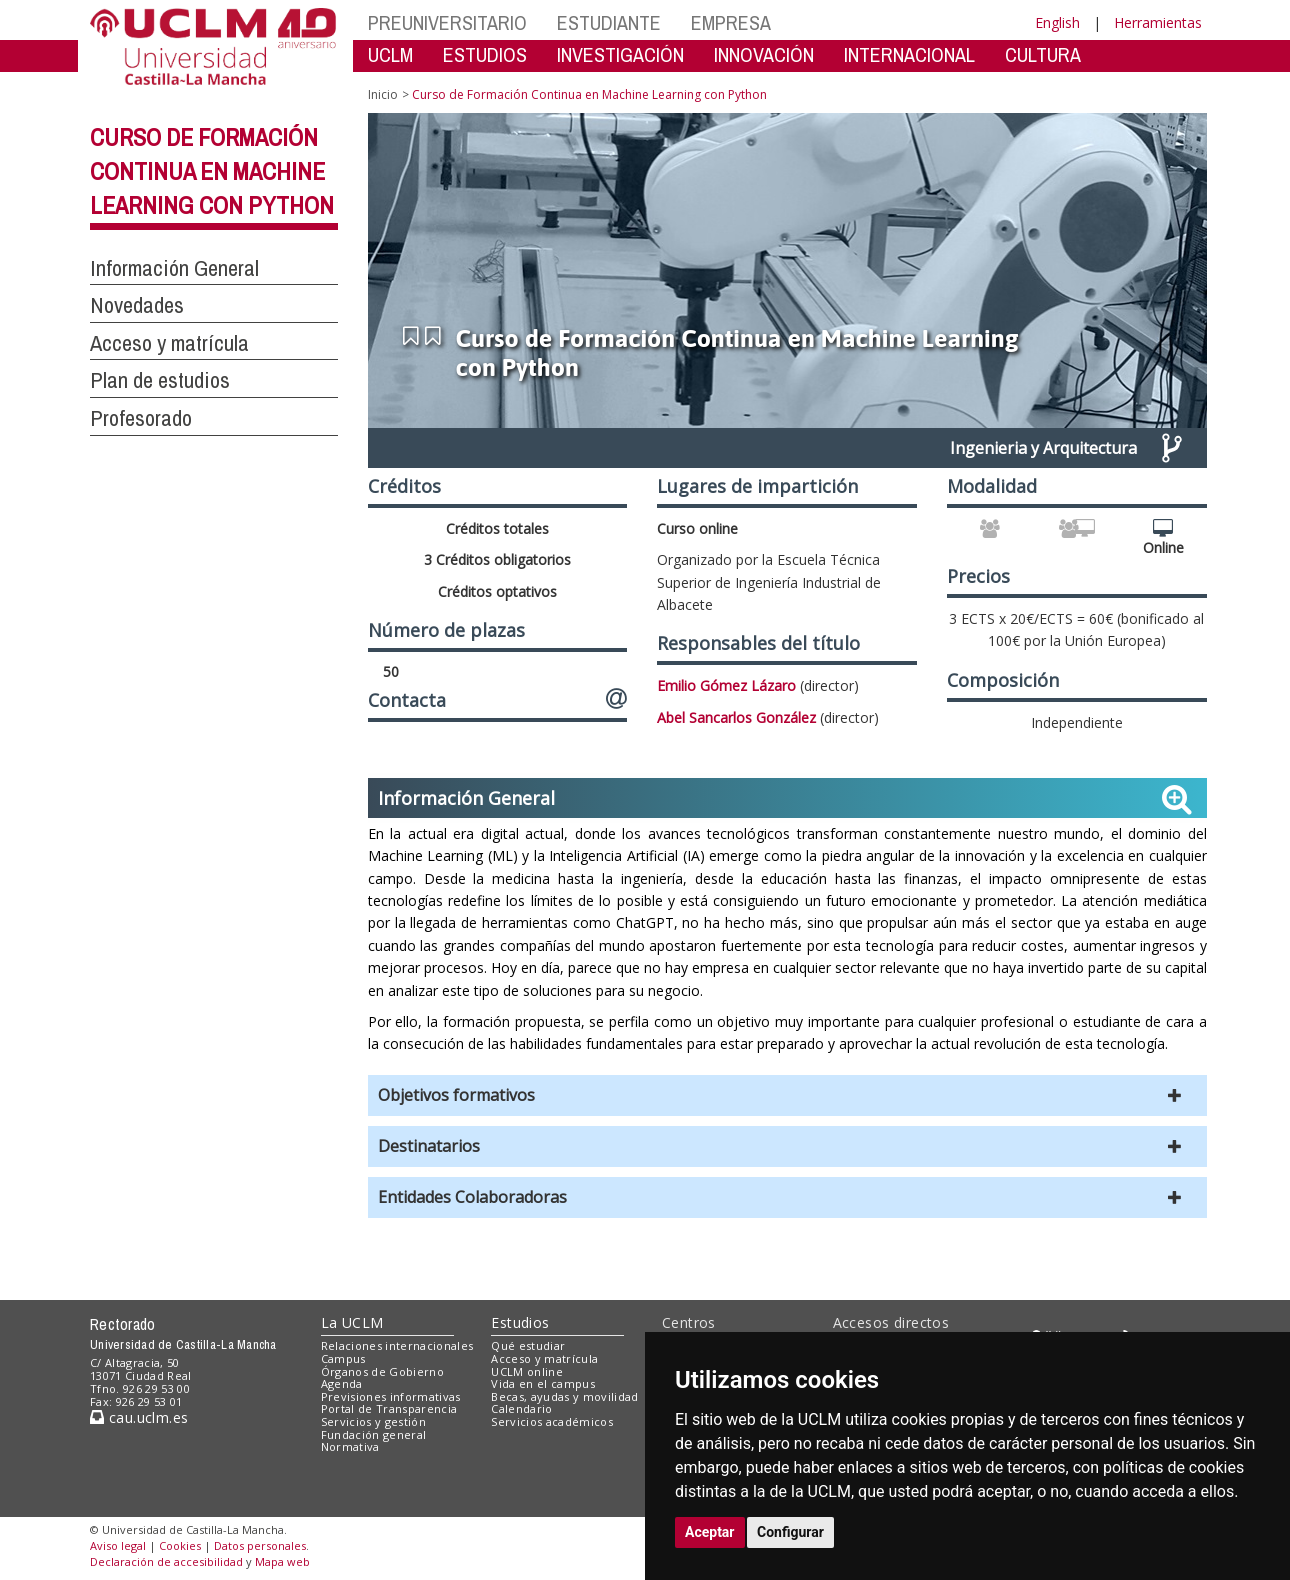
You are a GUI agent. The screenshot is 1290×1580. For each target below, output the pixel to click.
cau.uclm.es (139, 1417)
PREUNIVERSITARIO (447, 22)
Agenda (342, 1383)
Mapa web (282, 1561)
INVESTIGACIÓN (620, 54)
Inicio (383, 94)
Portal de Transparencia (389, 1408)
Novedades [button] (137, 305)
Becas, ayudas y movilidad (564, 1396)
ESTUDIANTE (609, 22)
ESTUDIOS (485, 54)
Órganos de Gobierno (382, 1371)
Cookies (180, 1545)
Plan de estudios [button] (160, 380)
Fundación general (374, 1434)
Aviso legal (118, 1545)
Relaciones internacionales (397, 1345)
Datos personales (260, 1545)
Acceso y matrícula (544, 1358)
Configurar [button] (790, 1532)
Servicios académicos (552, 1421)
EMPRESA (731, 22)
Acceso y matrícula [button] (169, 343)
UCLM (390, 54)
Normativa (350, 1446)
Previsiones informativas (391, 1396)
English (1057, 22)
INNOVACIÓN (764, 54)
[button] (787, 1095)
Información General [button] (174, 268)
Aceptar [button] (710, 1532)
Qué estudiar (528, 1345)
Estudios (520, 1322)
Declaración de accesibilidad (166, 1561)
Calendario (521, 1408)
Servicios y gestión (373, 1421)
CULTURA (1043, 54)
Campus (343, 1358)
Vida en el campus (543, 1383)
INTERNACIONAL (909, 54)
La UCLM (352, 1322)
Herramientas (1158, 22)
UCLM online (527, 1371)
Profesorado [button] (141, 418)
